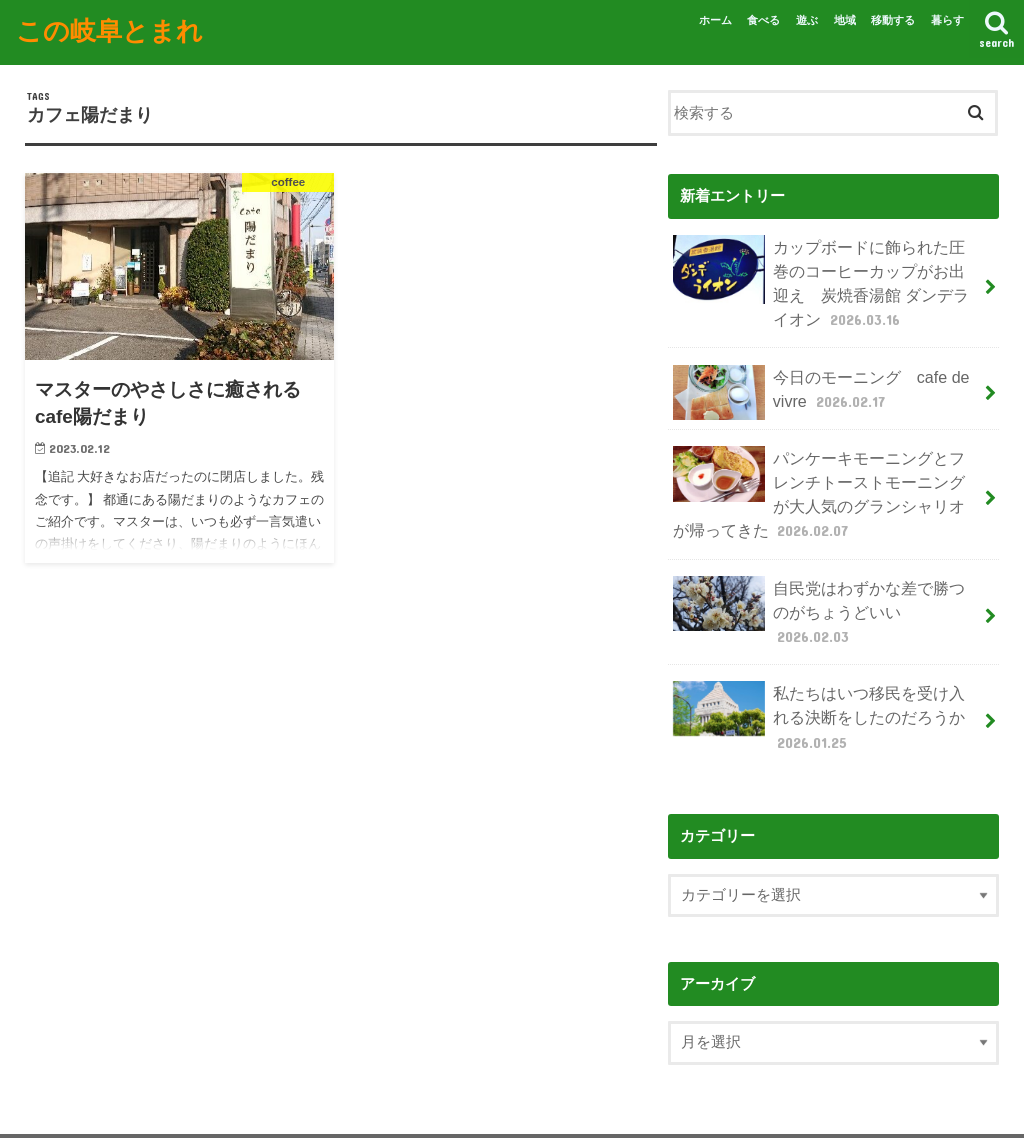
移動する (893, 20)
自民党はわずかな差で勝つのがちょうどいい (819, 579)
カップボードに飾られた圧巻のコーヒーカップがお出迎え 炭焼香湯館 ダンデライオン (827, 277)
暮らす (947, 20)
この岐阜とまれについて (112, 1106)
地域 (845, 20)
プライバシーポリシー (395, 1106)
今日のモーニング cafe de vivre (814, 381)
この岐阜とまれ (109, 28)
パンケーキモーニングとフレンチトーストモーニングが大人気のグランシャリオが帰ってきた (819, 476)
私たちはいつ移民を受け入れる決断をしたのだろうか (819, 662)
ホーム (715, 20)
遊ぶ (807, 20)
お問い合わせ (257, 1106)
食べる (763, 20)
